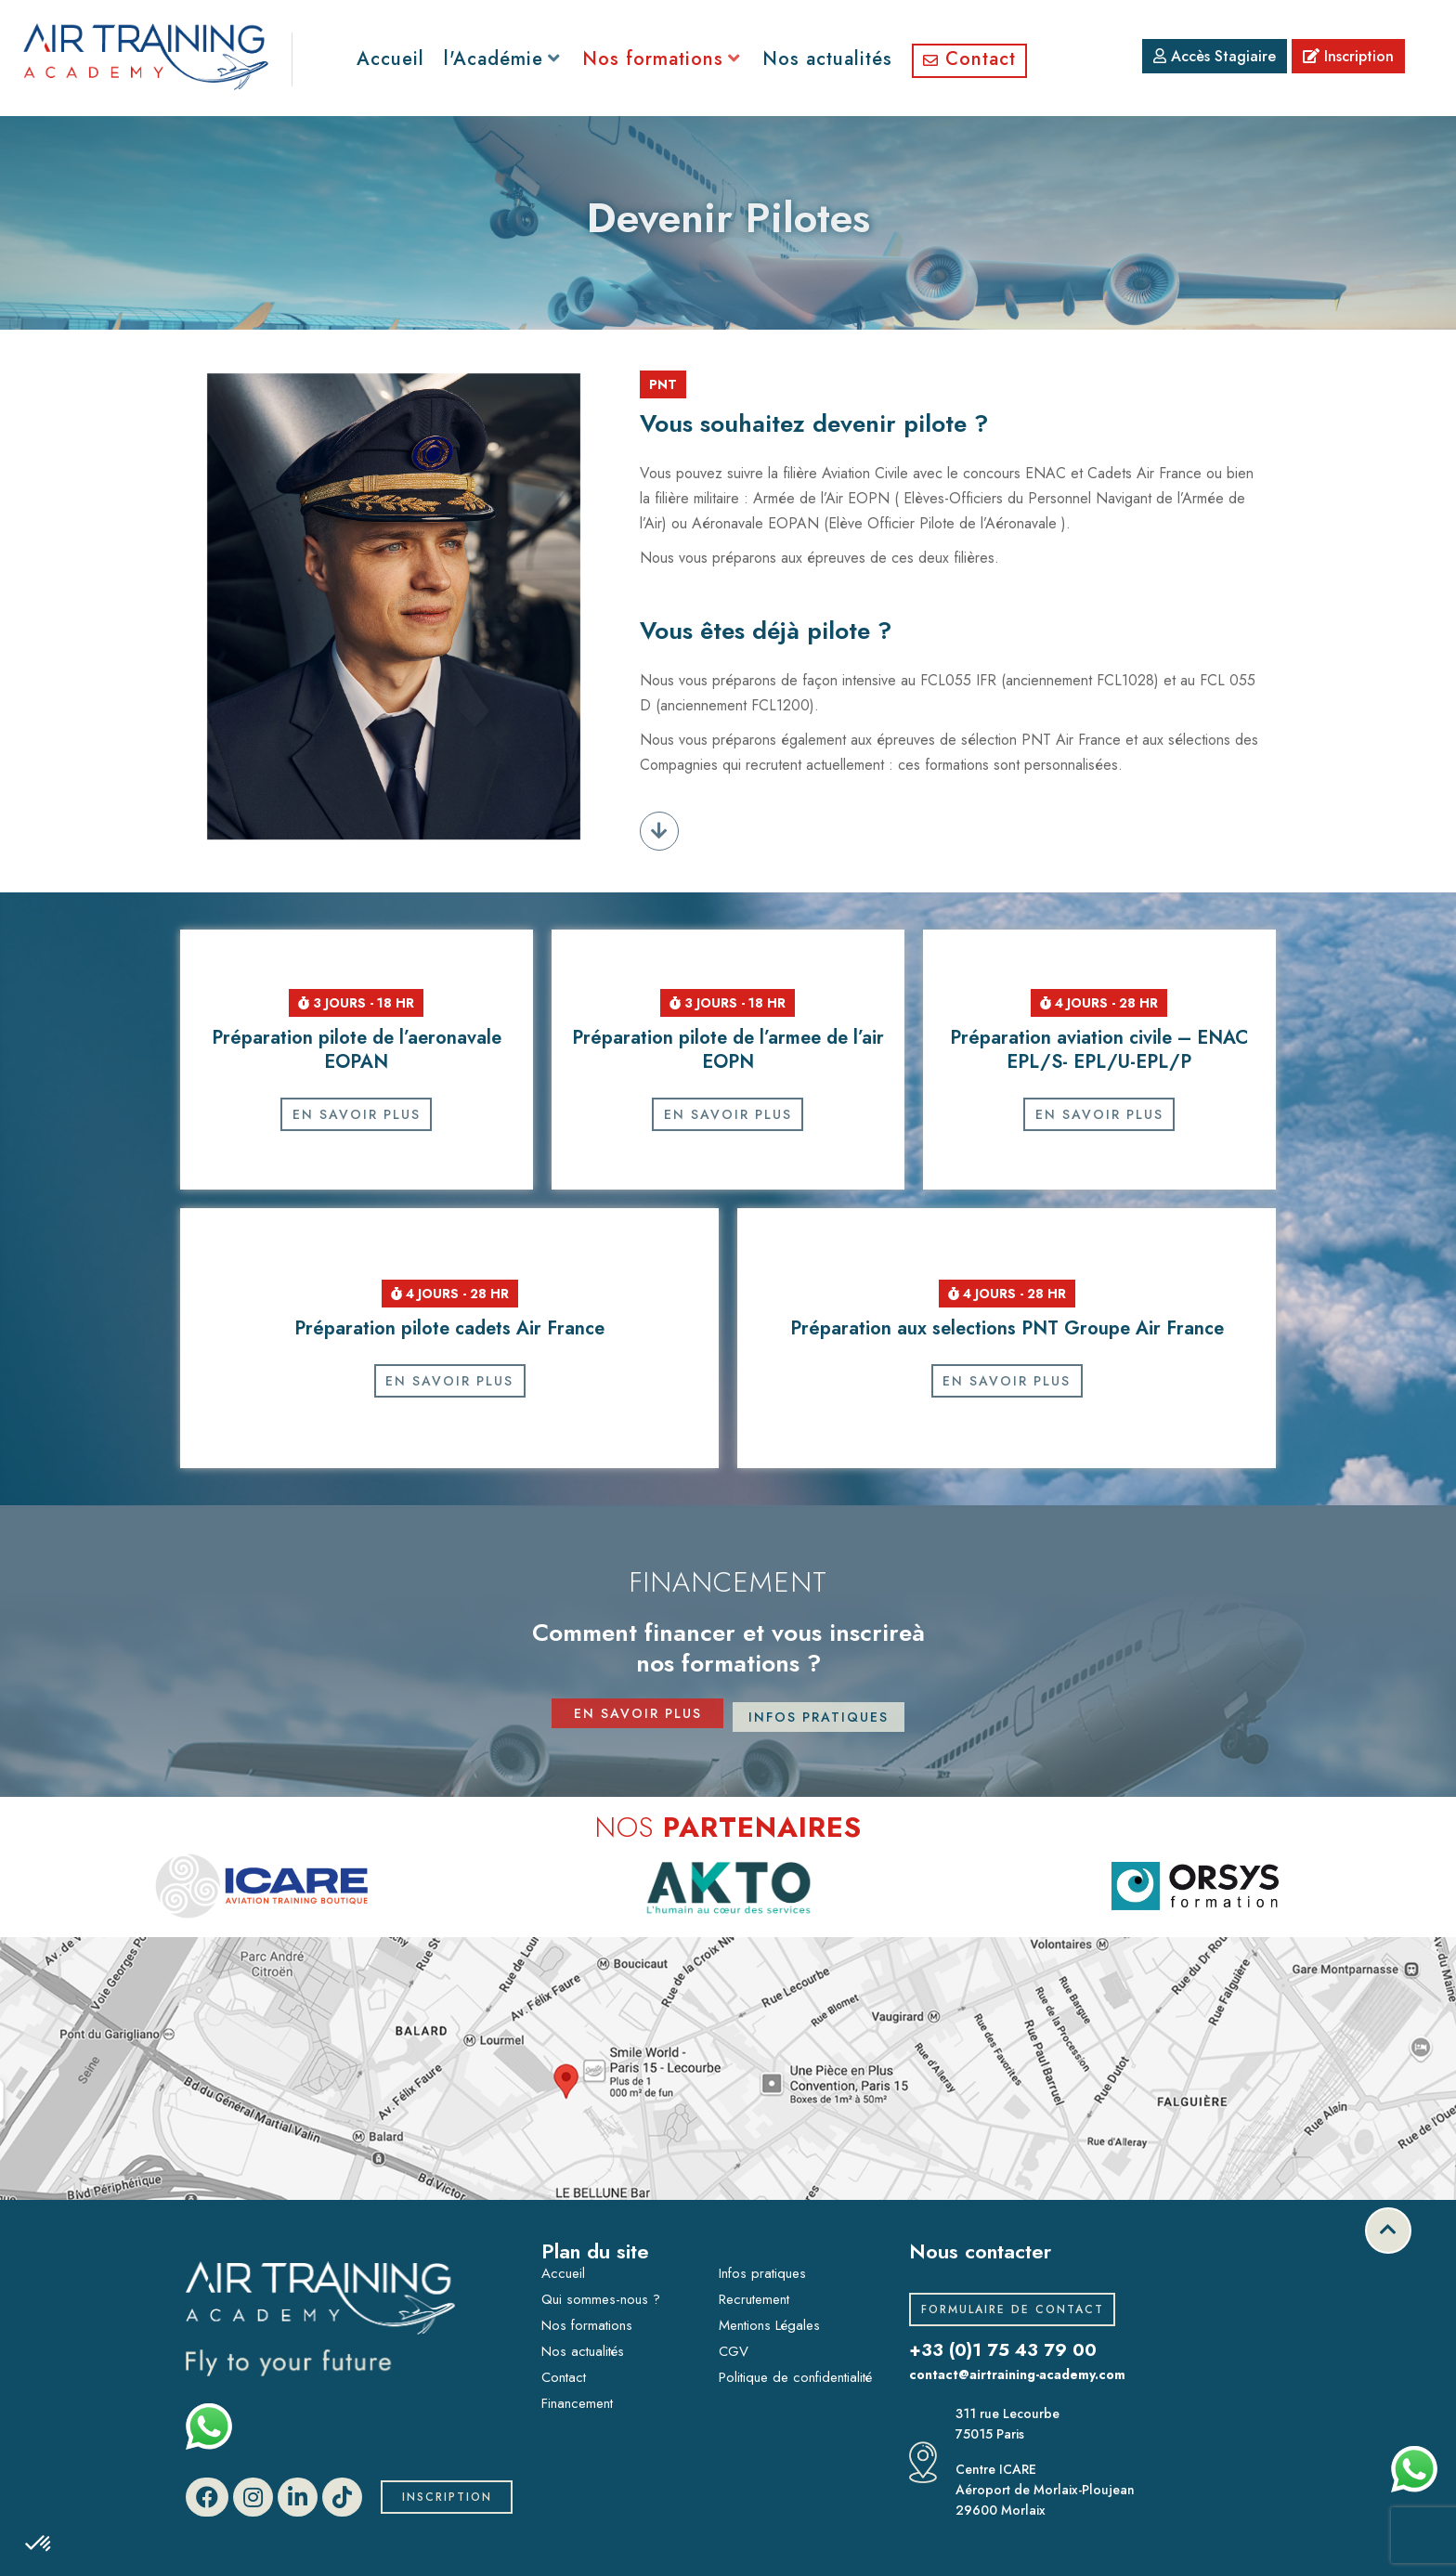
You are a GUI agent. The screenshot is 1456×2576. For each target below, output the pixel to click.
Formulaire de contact (1012, 2309)
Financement (577, 2403)
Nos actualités (582, 2351)
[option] (261, 1886)
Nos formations (586, 2325)
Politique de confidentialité (795, 2377)
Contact (563, 2377)
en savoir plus (638, 1717)
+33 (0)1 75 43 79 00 (1007, 2348)
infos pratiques (818, 1717)
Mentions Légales (769, 2325)
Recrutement (754, 2299)
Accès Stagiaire (1214, 56)
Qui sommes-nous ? (600, 2299)
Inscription (1348, 56)
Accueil (563, 2273)
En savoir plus (356, 1114)
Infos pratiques (762, 2273)
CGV (733, 2351)
